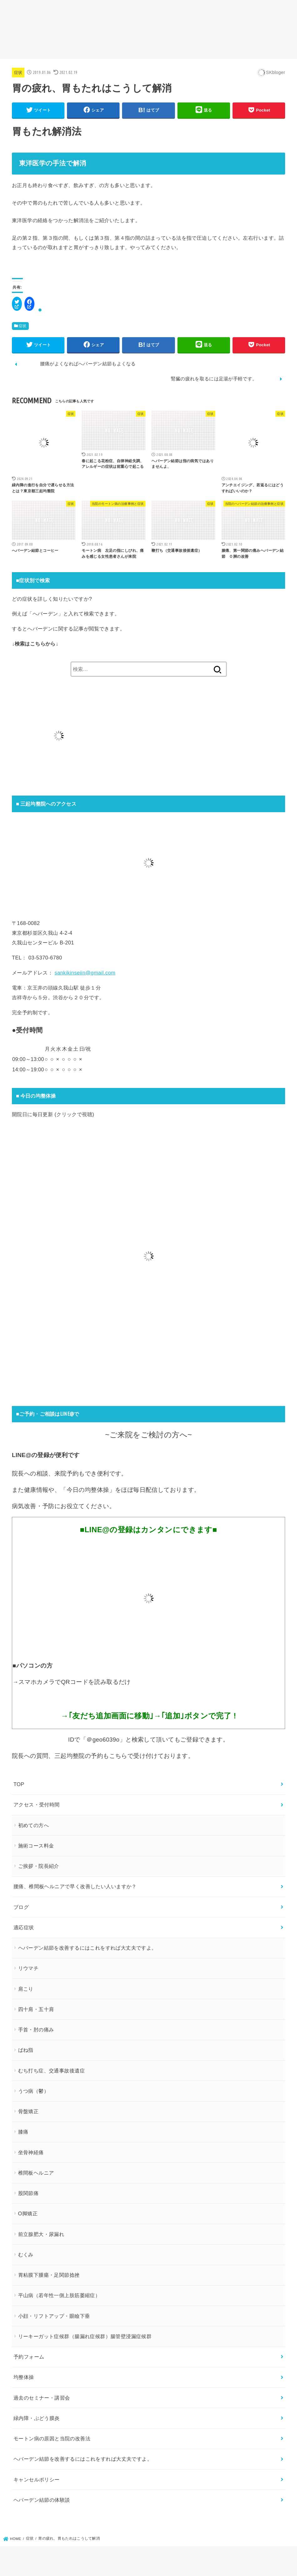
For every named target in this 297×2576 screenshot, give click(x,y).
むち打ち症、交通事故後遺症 (51, 2070)
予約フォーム (28, 2356)
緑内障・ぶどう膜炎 (36, 2418)
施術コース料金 (36, 1845)
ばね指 (25, 2050)
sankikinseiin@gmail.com (84, 972)
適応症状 (23, 1927)
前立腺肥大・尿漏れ (41, 2234)
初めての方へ (33, 1825)
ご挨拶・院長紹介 (38, 1866)
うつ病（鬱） (33, 2091)
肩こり (25, 1989)
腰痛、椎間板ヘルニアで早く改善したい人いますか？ (75, 1886)
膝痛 (23, 2131)
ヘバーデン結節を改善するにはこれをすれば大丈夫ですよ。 (87, 1948)
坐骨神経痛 (31, 2152)
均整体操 (23, 2377)
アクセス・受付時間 (36, 1804)
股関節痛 (28, 2193)
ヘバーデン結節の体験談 (41, 2500)
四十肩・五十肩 (36, 2009)
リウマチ (28, 1968)
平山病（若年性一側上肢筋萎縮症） (59, 2295)
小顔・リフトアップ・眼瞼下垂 (54, 2316)
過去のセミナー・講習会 (41, 2398)
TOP (18, 1784)
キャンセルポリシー (36, 2479)
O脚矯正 (28, 2213)
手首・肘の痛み (36, 2029)
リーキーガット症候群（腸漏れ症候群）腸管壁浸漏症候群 (85, 2336)
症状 (18, 72)
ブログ (21, 1907)
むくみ (25, 2254)
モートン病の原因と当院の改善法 (51, 2438)
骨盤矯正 (28, 2111)
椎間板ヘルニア (36, 2173)
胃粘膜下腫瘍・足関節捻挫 (49, 2275)
